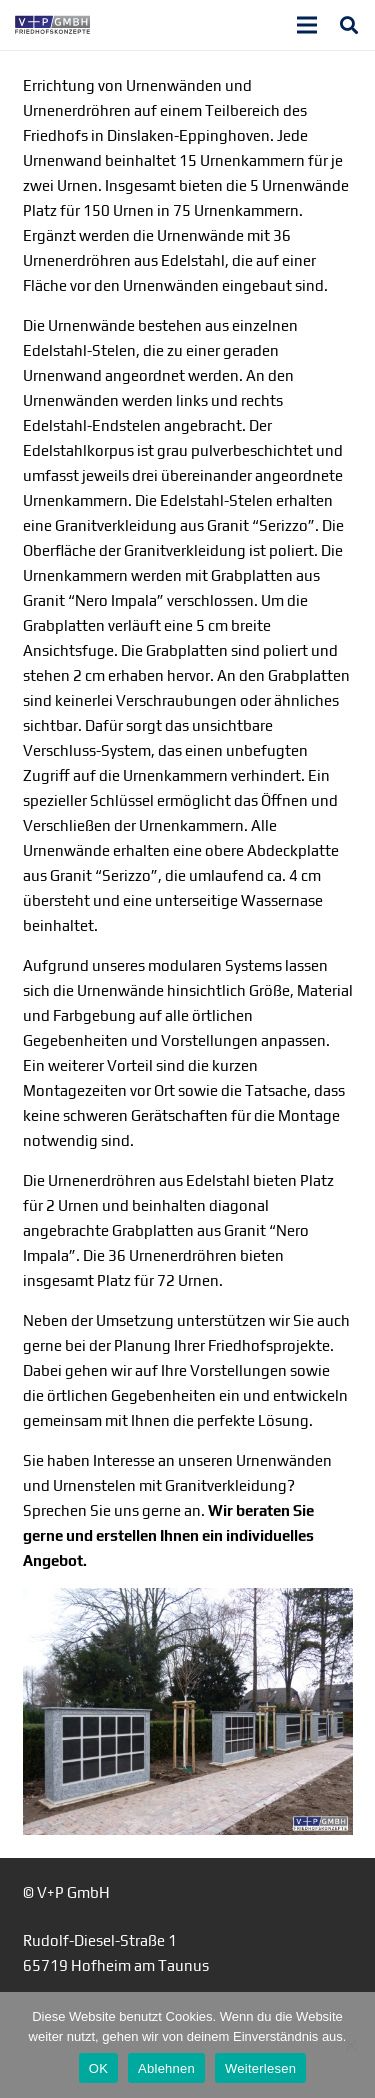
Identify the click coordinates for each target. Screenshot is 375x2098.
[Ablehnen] (350, 2045)
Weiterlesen (260, 2068)
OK (98, 2068)
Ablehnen (166, 2068)
